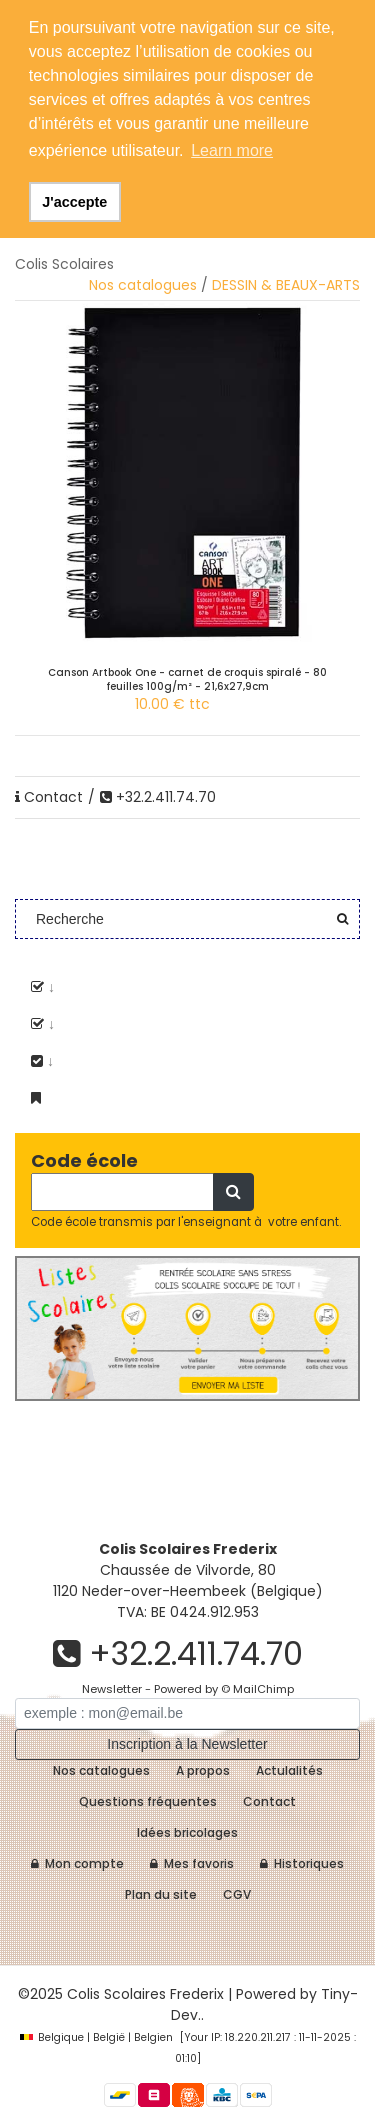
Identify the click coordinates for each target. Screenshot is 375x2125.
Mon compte (77, 1863)
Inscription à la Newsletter (187, 1744)
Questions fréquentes (148, 1801)
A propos (203, 1770)
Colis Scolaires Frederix (145, 1994)
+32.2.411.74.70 (158, 797)
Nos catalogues (143, 285)
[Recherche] (122, 1192)
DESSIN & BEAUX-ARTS (286, 285)
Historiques (302, 1863)
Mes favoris (192, 1863)
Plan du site (161, 1894)
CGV (237, 1894)
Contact (49, 797)
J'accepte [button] (74, 202)
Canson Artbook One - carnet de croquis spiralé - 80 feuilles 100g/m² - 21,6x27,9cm (187, 680)
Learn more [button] (232, 150)
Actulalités (289, 1770)
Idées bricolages (187, 1832)
